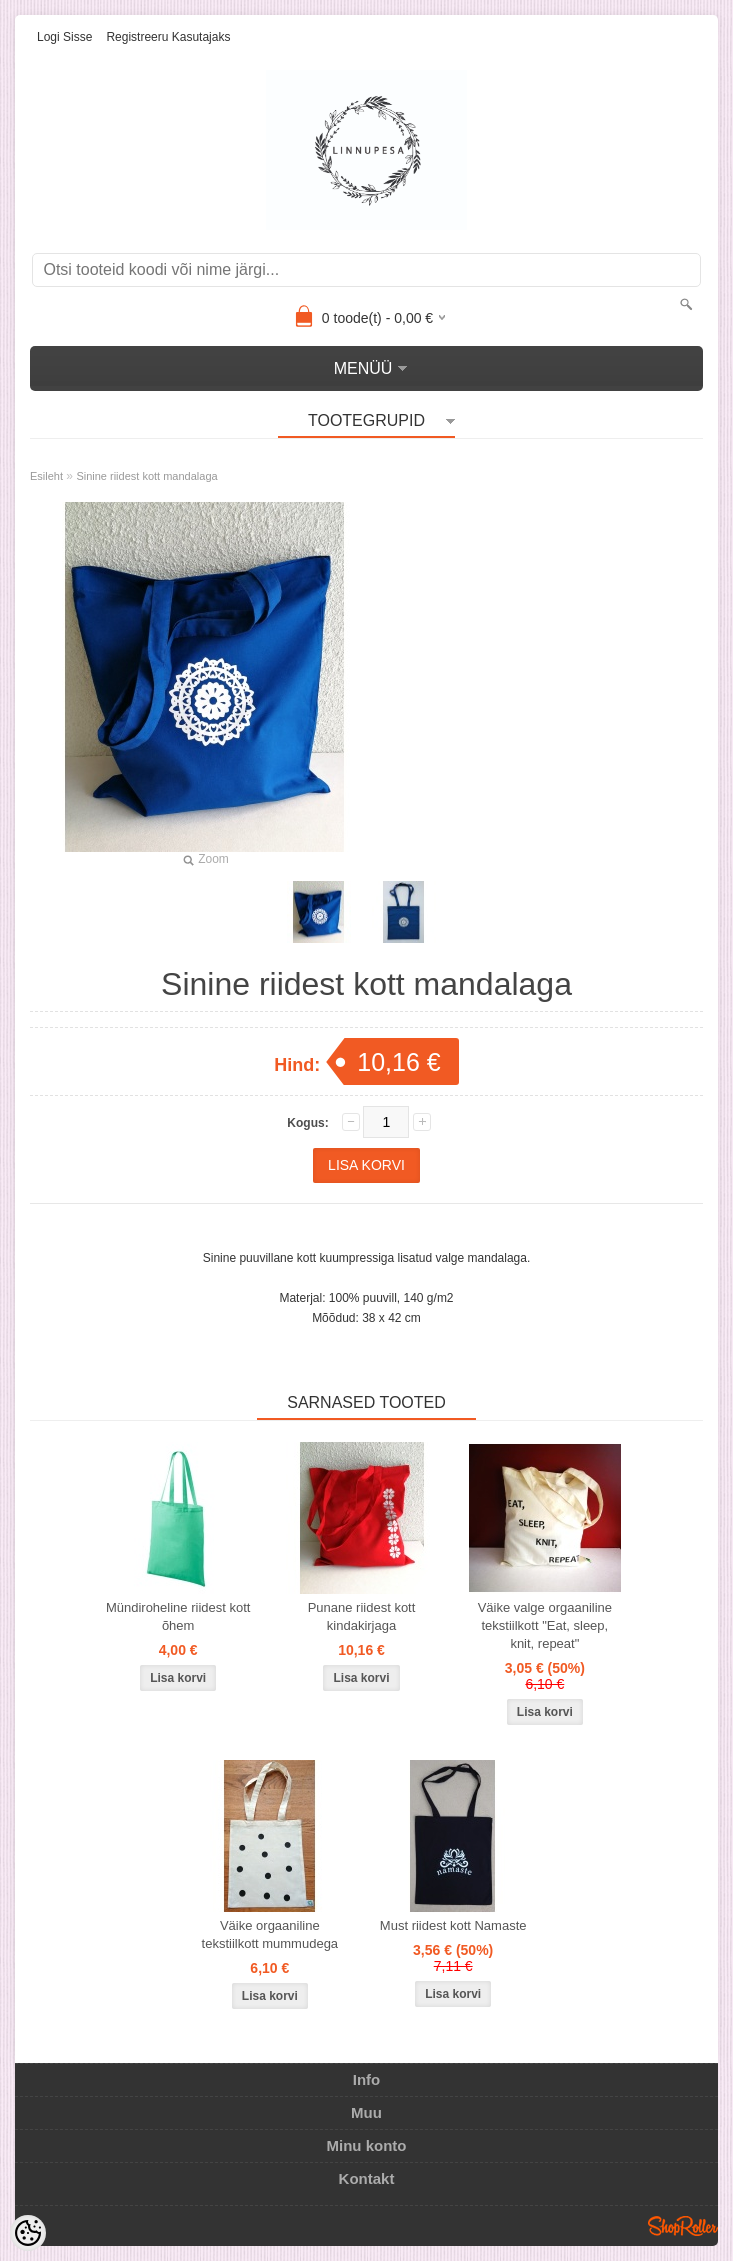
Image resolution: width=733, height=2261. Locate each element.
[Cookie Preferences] (28, 2233)
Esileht (46, 476)
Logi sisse (64, 37)
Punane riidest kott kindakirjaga (362, 1616)
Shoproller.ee (683, 2226)
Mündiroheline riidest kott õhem (178, 1616)
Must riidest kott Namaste (453, 1925)
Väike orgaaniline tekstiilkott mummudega (270, 1934)
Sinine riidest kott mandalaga (146, 476)
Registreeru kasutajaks (168, 37)
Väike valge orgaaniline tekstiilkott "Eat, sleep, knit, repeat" (545, 1625)
